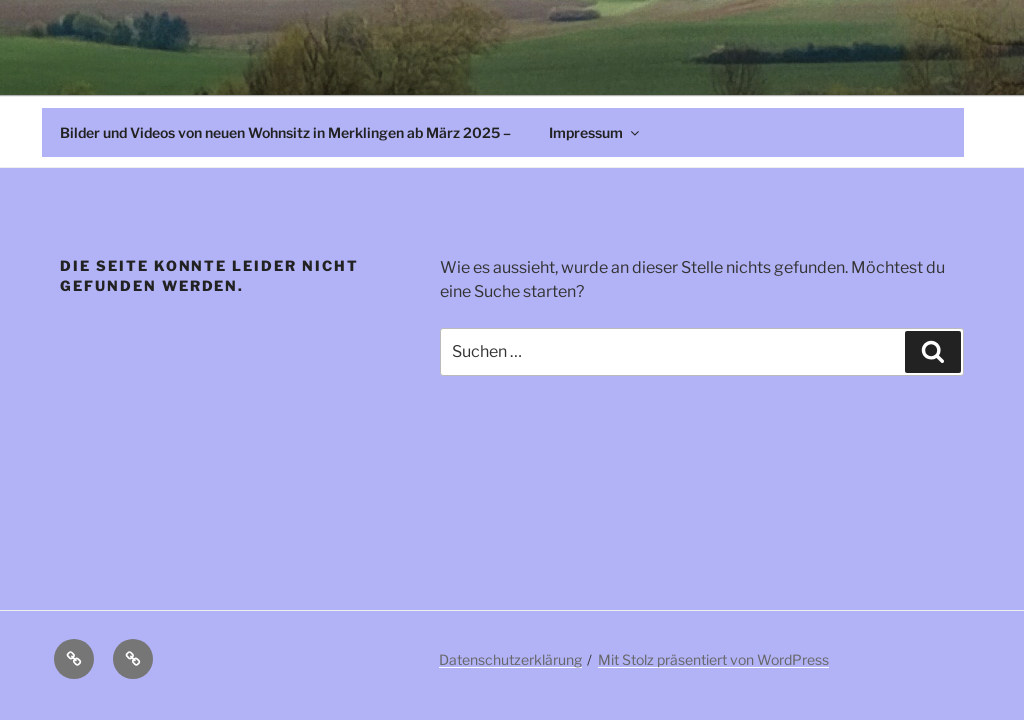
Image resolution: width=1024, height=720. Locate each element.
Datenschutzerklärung (510, 659)
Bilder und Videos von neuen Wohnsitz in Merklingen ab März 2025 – (285, 132)
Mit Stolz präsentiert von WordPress (713, 659)
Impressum (595, 132)
